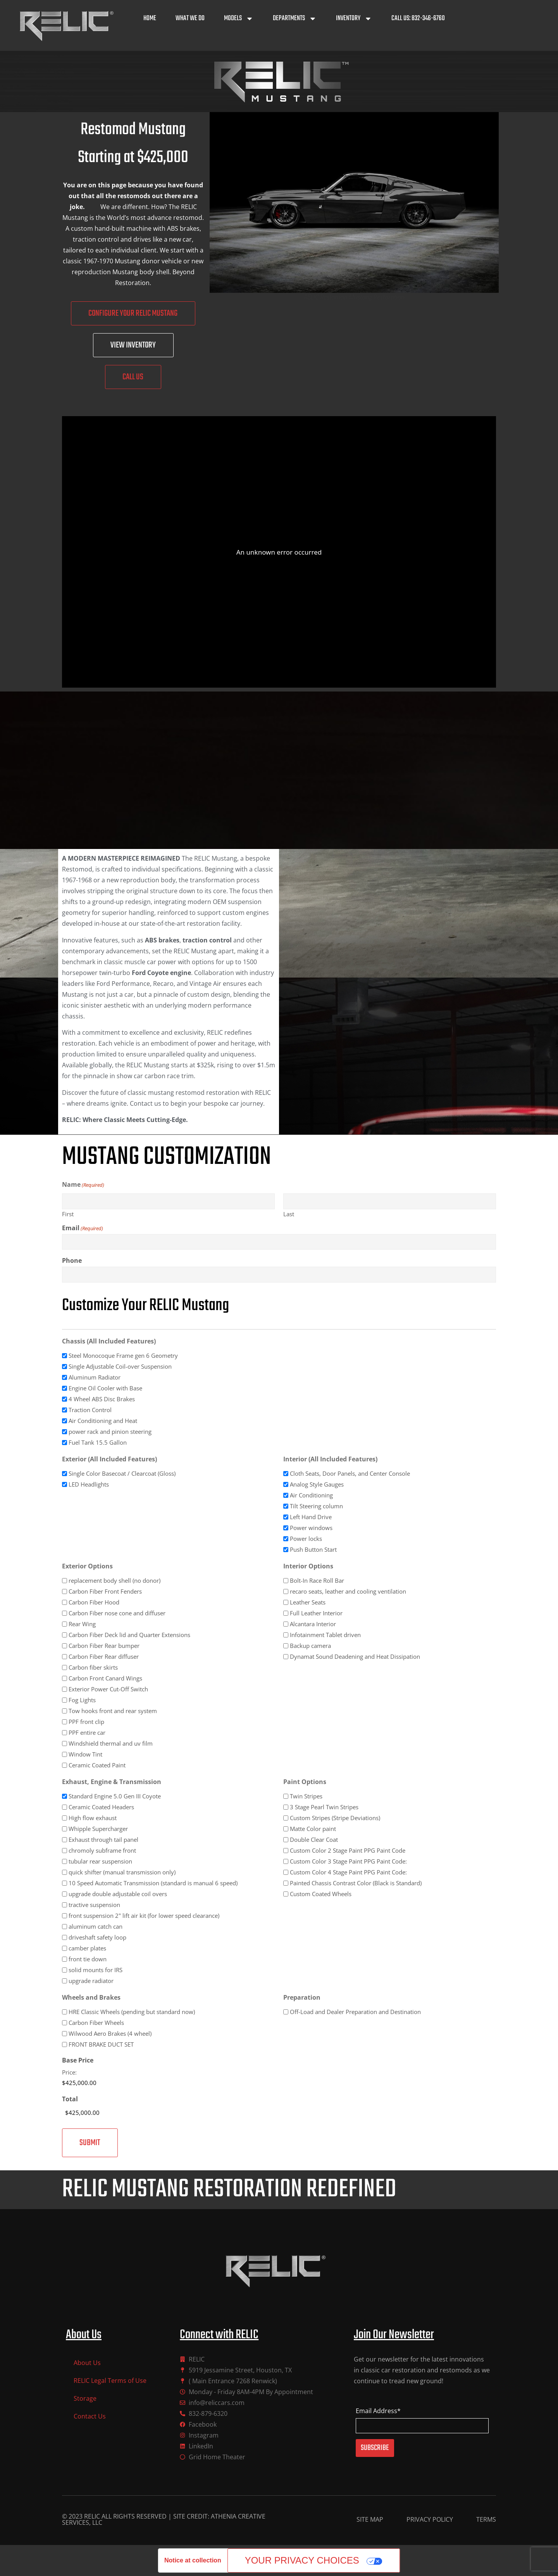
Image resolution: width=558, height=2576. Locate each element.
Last (288, 1213)
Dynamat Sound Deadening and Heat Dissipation (355, 1657)
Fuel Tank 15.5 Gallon (98, 1442)
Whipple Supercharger (98, 1829)
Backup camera (310, 1646)
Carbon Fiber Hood (94, 1602)
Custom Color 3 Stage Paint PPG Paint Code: (348, 1861)
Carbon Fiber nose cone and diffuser (117, 1613)
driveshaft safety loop (97, 1937)
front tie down (88, 1959)
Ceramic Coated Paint (97, 1765)
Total (70, 2099)
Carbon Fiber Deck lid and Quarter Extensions (129, 1635)
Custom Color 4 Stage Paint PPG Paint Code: (348, 1872)
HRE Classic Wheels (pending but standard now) (132, 2012)
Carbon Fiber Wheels (96, 2023)
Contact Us (90, 2416)
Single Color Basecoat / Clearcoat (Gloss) (122, 1473)
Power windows (311, 1528)
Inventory (354, 18)
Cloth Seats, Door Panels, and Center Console (350, 1473)
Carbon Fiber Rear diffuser (104, 1657)
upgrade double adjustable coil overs (118, 1894)
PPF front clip (86, 1722)
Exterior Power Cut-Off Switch (108, 1689)
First (68, 1213)
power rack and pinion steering (110, 1432)
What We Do (190, 18)
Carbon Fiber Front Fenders (105, 1591)
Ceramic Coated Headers (101, 1807)
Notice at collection (192, 2560)
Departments (295, 18)
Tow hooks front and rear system (113, 1711)
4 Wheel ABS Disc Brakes (102, 1399)
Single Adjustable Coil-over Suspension (120, 1366)
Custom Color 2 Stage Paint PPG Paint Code (347, 1850)
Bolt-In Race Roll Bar (317, 1581)
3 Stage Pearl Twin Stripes (324, 1807)
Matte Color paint (313, 1829)
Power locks (306, 1539)
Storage (85, 2398)
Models (238, 18)
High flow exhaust (93, 1818)
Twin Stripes (306, 1796)
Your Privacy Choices (302, 2560)
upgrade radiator (91, 1981)
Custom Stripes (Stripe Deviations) (335, 1818)
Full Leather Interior (316, 1613)
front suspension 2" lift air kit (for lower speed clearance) (144, 1916)
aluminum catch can (95, 1926)
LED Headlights (89, 1484)
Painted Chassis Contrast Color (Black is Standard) (356, 1883)
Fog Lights (82, 1700)
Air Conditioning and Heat (103, 1421)
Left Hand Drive (311, 1517)
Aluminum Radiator (95, 1377)
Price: (69, 2072)
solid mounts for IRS (95, 1970)
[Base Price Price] (104, 2082)
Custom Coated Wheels (320, 1894)
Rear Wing (82, 1624)
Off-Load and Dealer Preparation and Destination (355, 2012)
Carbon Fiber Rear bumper (104, 1646)
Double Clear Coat (314, 1840)
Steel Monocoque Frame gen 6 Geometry (123, 1356)
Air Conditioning (311, 1495)
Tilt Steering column (316, 1506)
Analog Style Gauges (317, 1484)
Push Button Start (313, 1550)
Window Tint (85, 1754)
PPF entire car (87, 1733)
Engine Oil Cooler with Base (105, 1388)
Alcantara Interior (313, 1624)
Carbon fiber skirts (93, 1667)
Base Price (77, 2060)
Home (149, 18)
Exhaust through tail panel (103, 1840)
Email (82, 1228)
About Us (87, 2362)
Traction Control (90, 1410)
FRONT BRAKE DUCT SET (101, 2044)
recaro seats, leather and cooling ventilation (348, 1591)
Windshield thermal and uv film (111, 1743)
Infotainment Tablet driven (325, 1635)
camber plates (87, 1948)
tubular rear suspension (100, 1861)
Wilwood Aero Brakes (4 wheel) (110, 2034)
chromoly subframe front (102, 1850)
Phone (72, 1260)
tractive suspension (94, 1905)
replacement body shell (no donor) (114, 1581)
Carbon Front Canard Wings (105, 1678)
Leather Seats (308, 1602)
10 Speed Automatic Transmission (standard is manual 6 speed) (153, 1883)
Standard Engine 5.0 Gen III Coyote (115, 1796)
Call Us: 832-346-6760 (418, 18)
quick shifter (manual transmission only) (122, 1872)
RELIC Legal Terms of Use (110, 2380)
